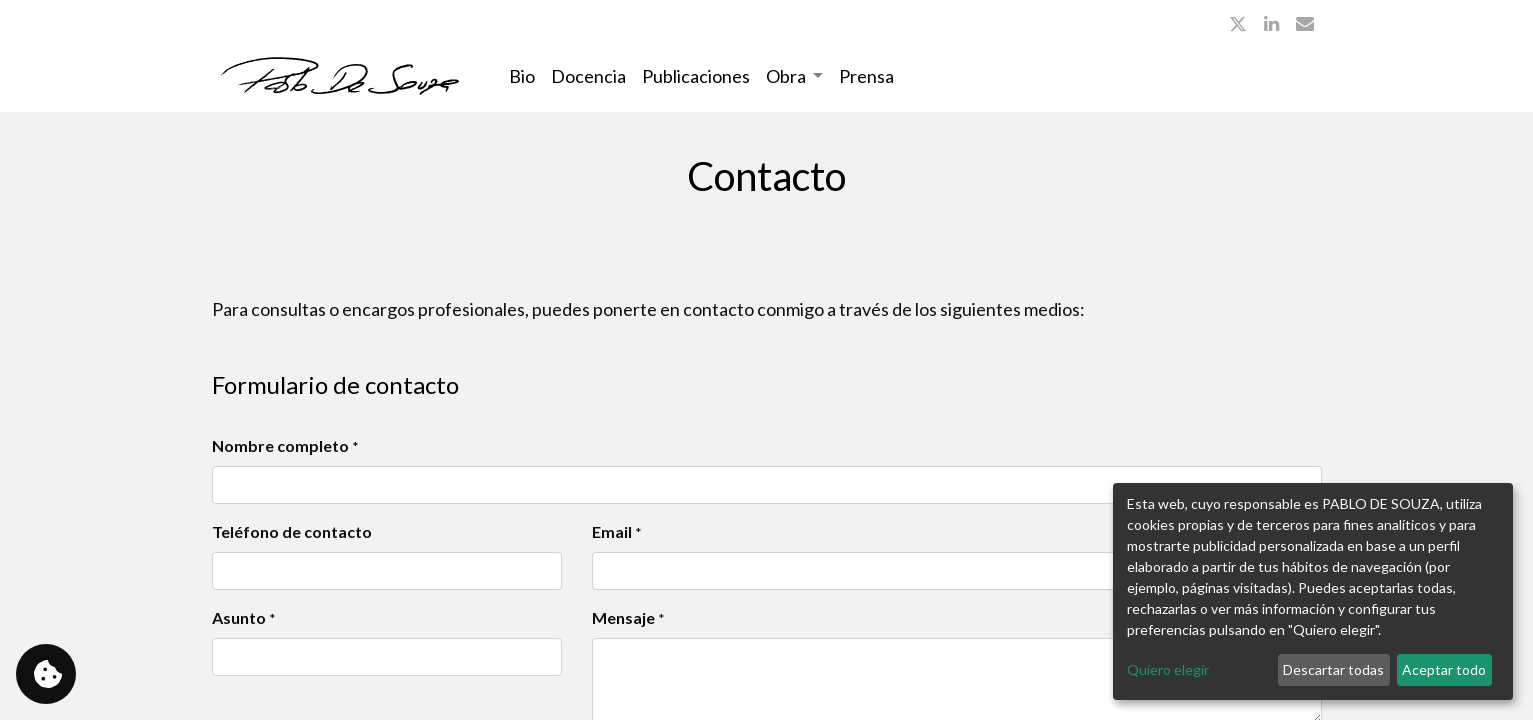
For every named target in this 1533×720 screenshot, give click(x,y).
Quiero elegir (1168, 669)
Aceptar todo (1444, 669)
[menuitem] (522, 76)
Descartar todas (1333, 669)
